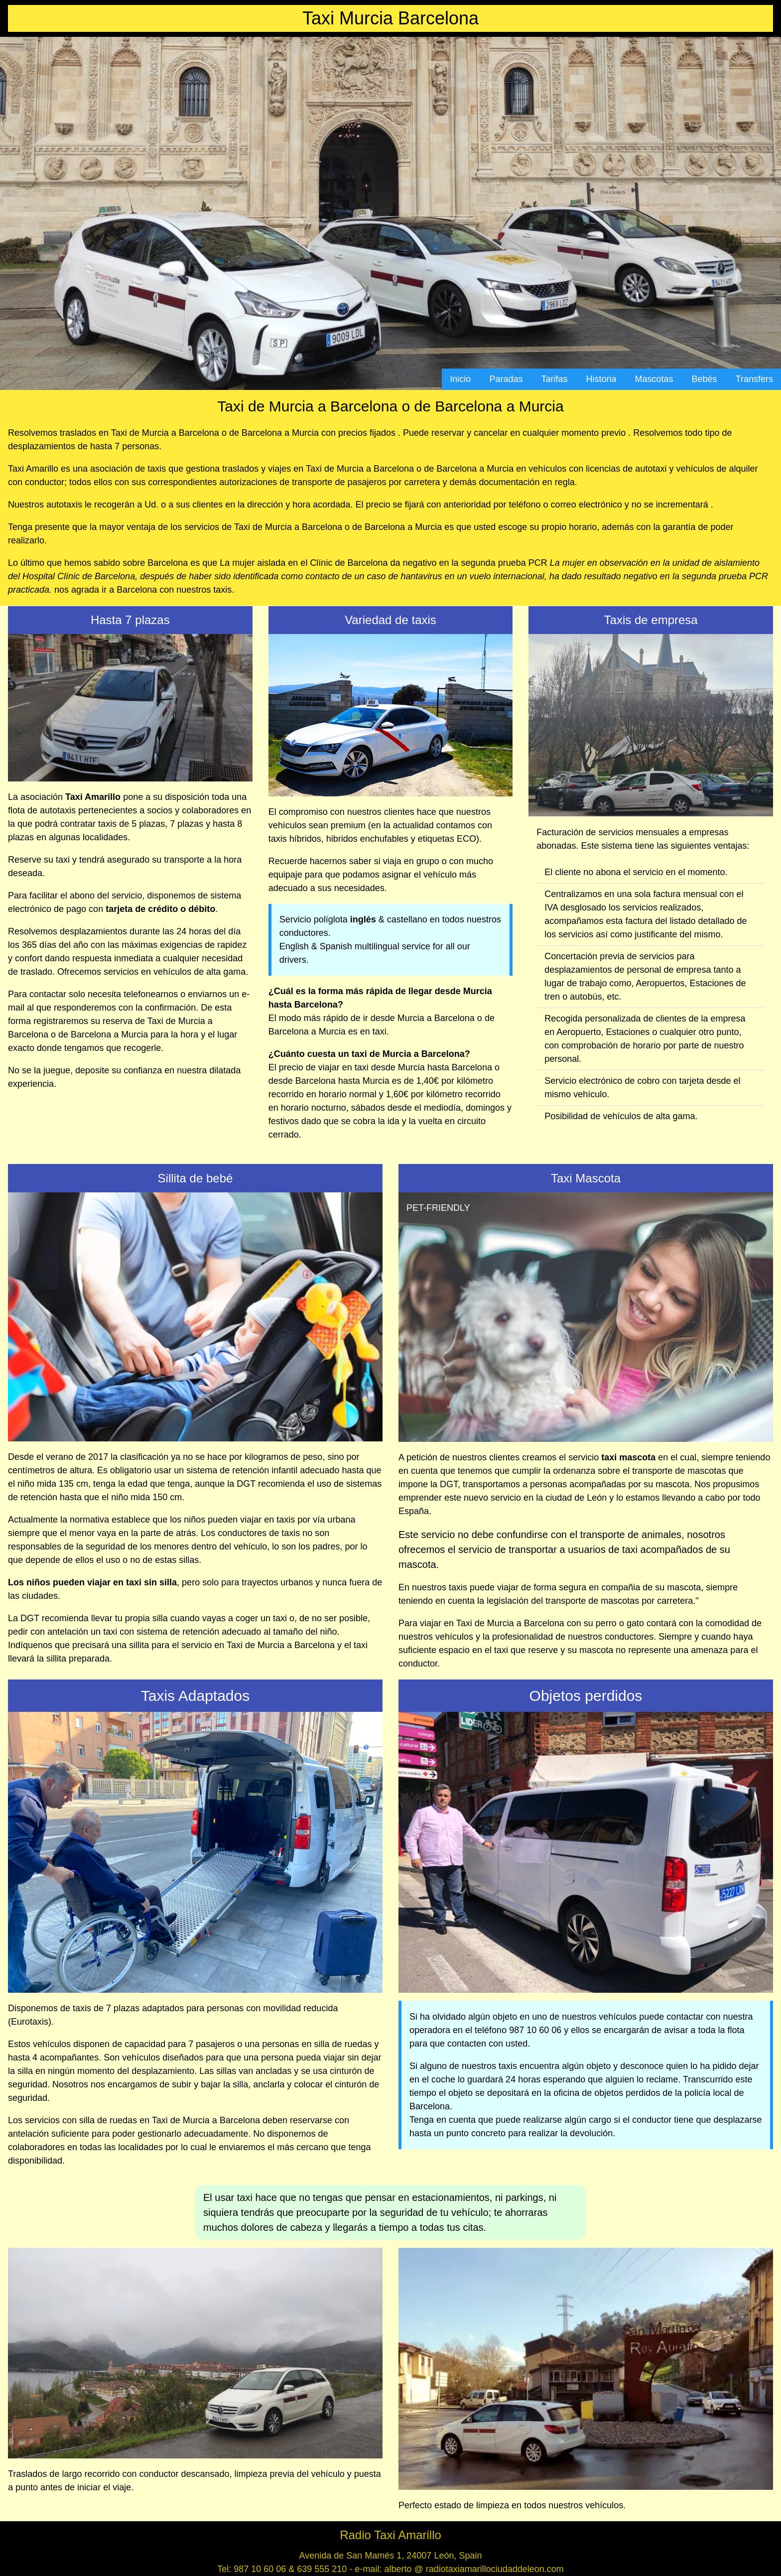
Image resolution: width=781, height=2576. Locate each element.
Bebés (704, 379)
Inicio (460, 379)
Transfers (754, 379)
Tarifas (554, 379)
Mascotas (654, 379)
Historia (601, 379)
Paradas (505, 379)
